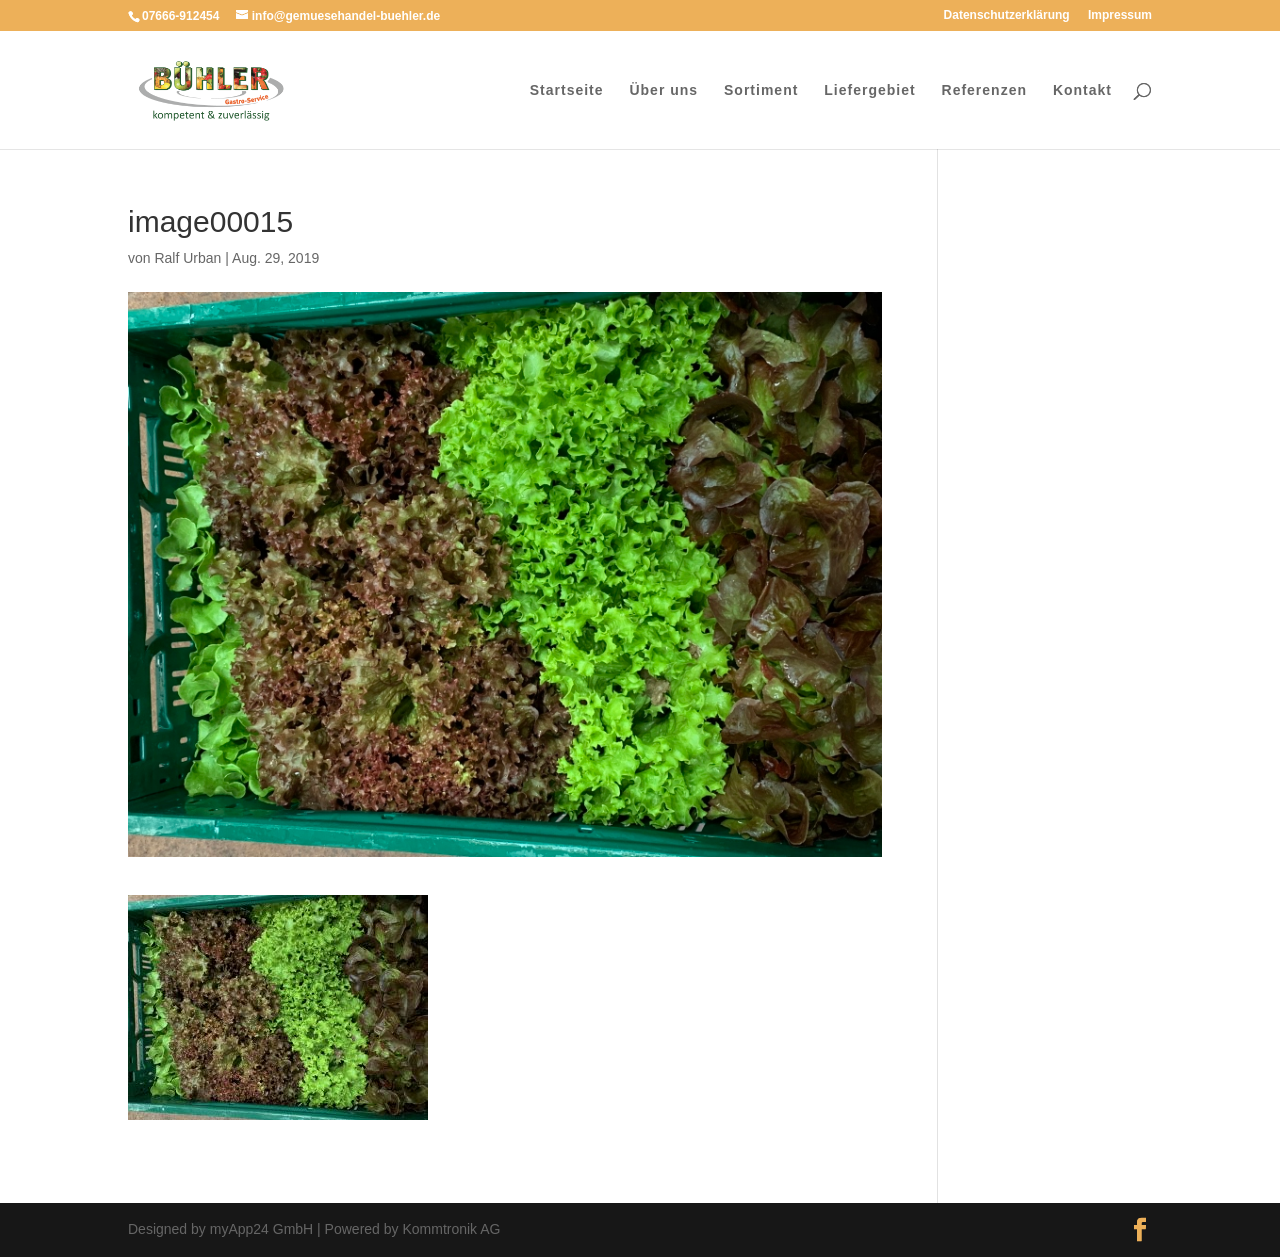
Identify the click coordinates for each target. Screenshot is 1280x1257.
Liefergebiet (869, 90)
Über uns (663, 90)
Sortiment (761, 90)
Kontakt (1082, 90)
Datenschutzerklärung (1007, 15)
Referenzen (984, 90)
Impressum (1120, 15)
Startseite (567, 90)
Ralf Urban (187, 258)
